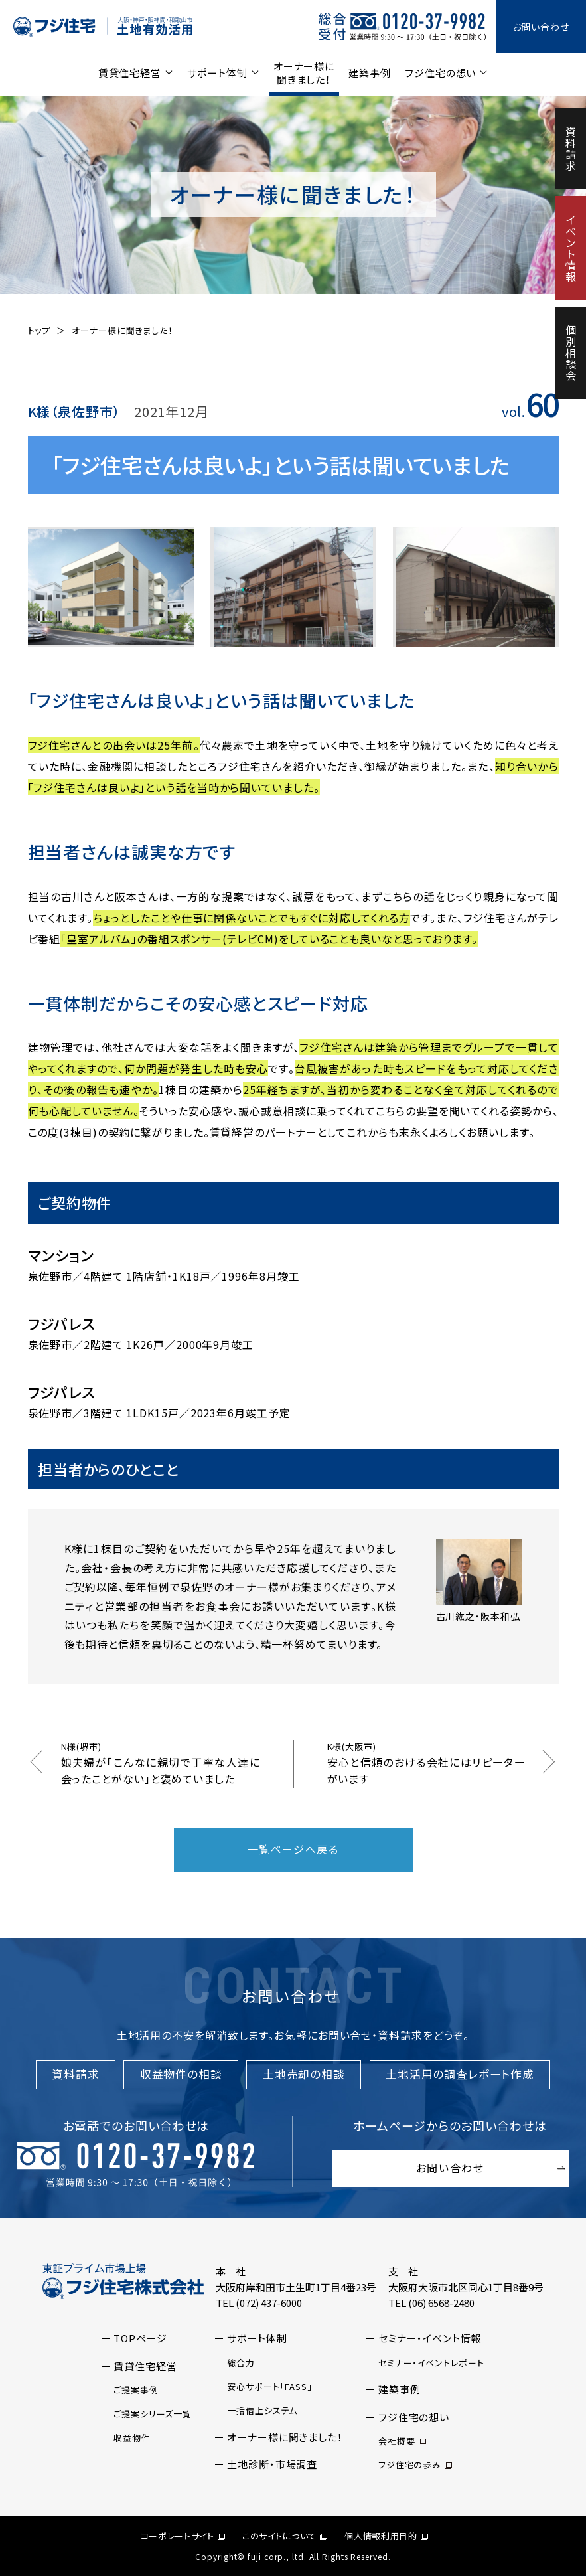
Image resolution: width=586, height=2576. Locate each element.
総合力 (241, 2362)
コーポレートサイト (183, 2536)
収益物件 (132, 2437)
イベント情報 (571, 248)
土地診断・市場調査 (272, 2464)
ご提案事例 (136, 2389)
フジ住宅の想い (440, 73)
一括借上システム (262, 2410)
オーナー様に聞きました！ (303, 72)
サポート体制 (217, 73)
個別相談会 (571, 353)
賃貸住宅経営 (129, 73)
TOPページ (140, 2338)
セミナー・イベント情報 (430, 2338)
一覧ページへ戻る (293, 1849)
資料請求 (571, 148)
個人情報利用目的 (385, 2536)
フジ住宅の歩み (415, 2464)
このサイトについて (284, 2536)
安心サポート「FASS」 (270, 2386)
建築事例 (369, 73)
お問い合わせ (540, 26)
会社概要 (402, 2441)
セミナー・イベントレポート (431, 2362)
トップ (39, 330)
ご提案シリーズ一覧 (152, 2413)
